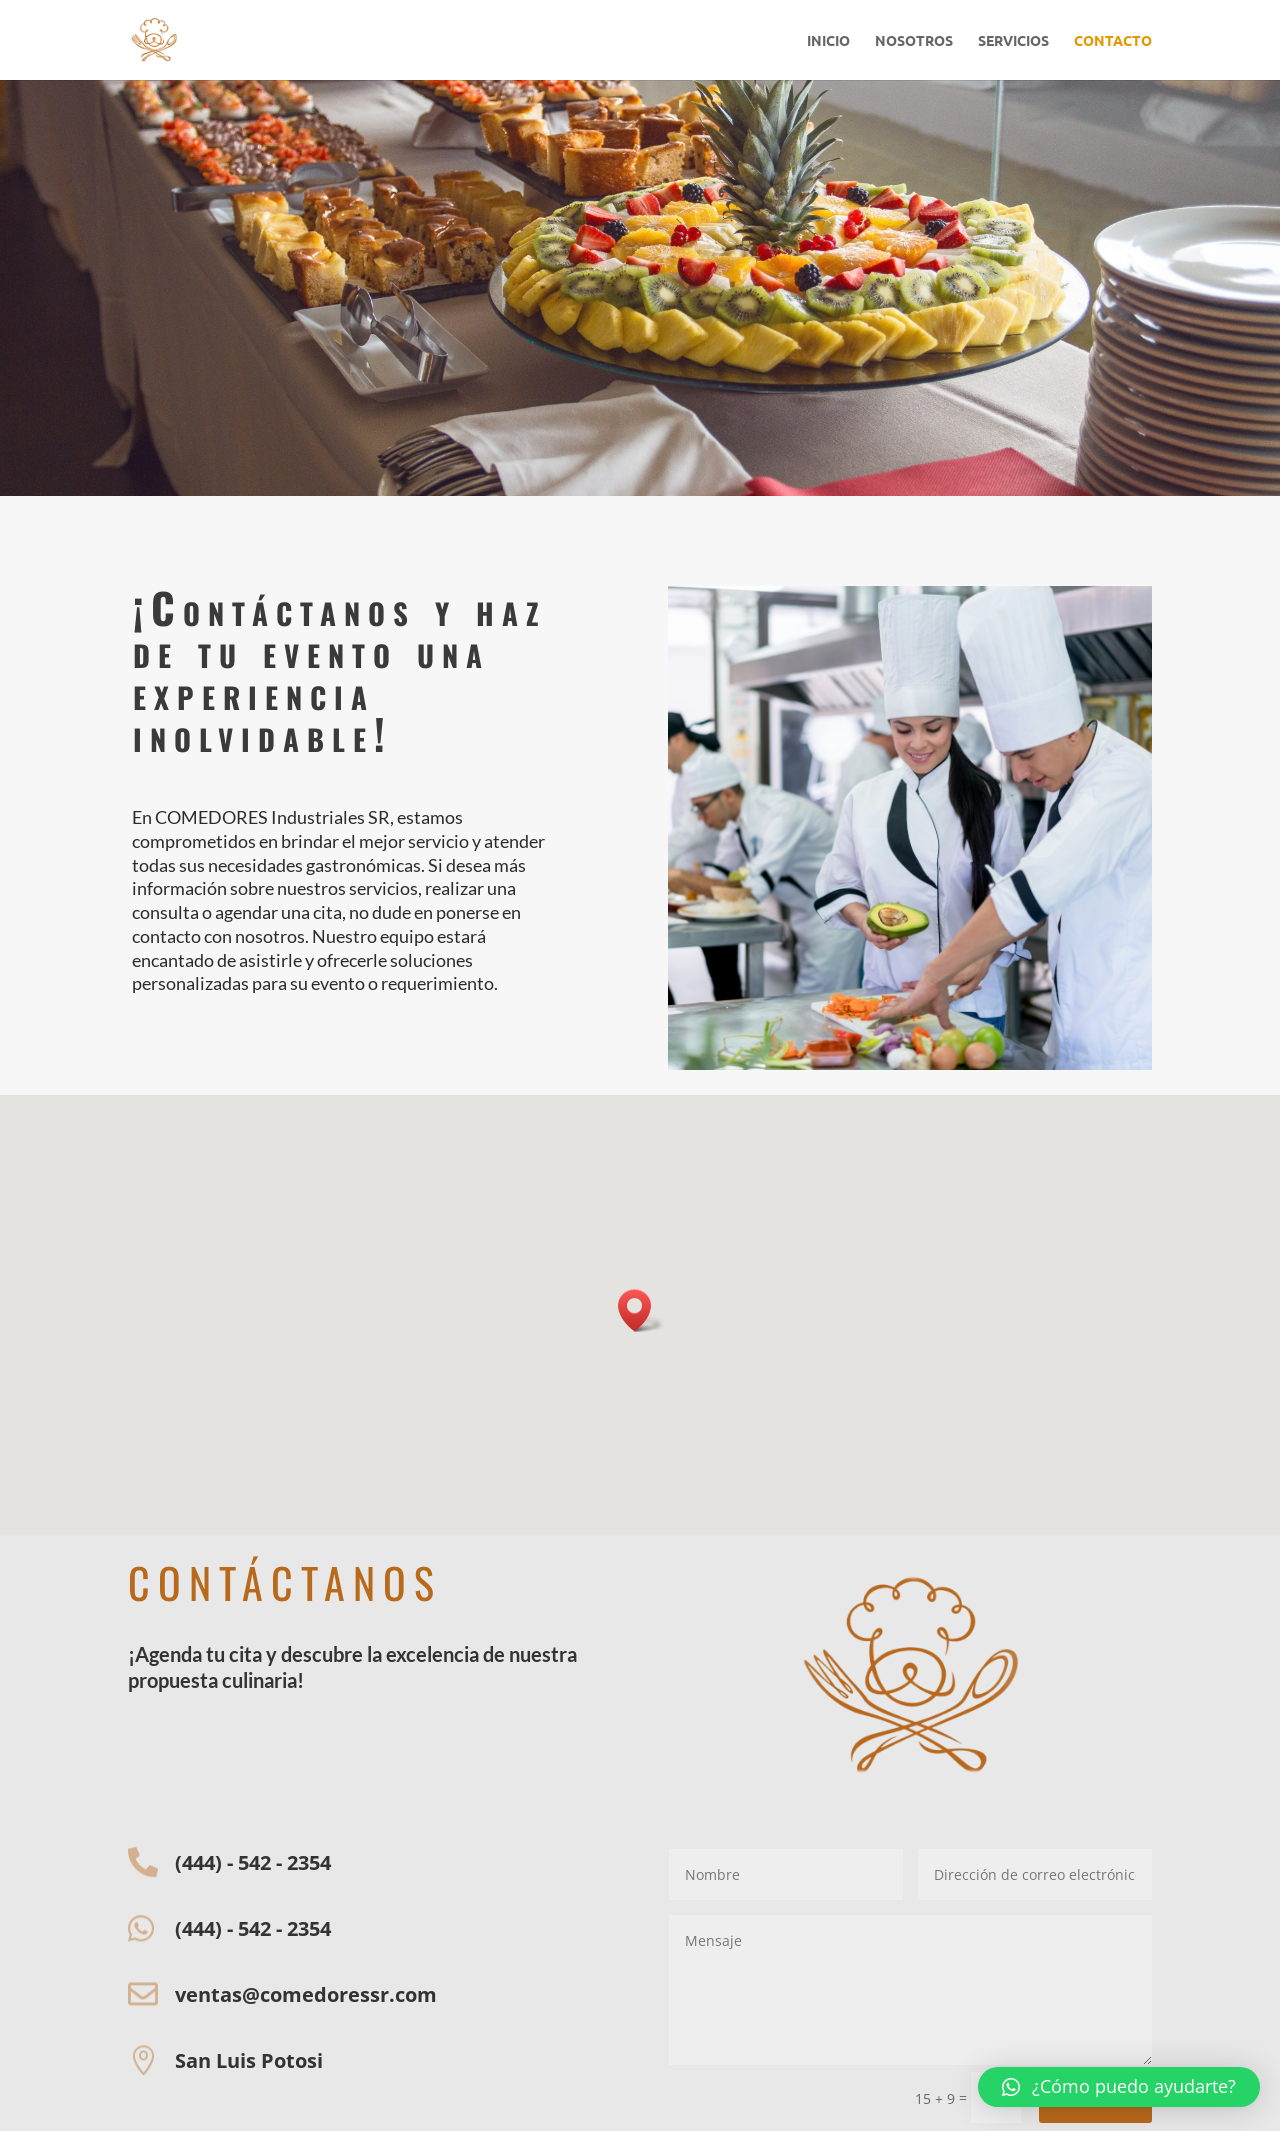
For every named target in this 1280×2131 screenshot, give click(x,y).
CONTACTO (1113, 41)
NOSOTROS (914, 41)
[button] (1119, 2087)
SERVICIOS (1013, 41)
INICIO (828, 41)
